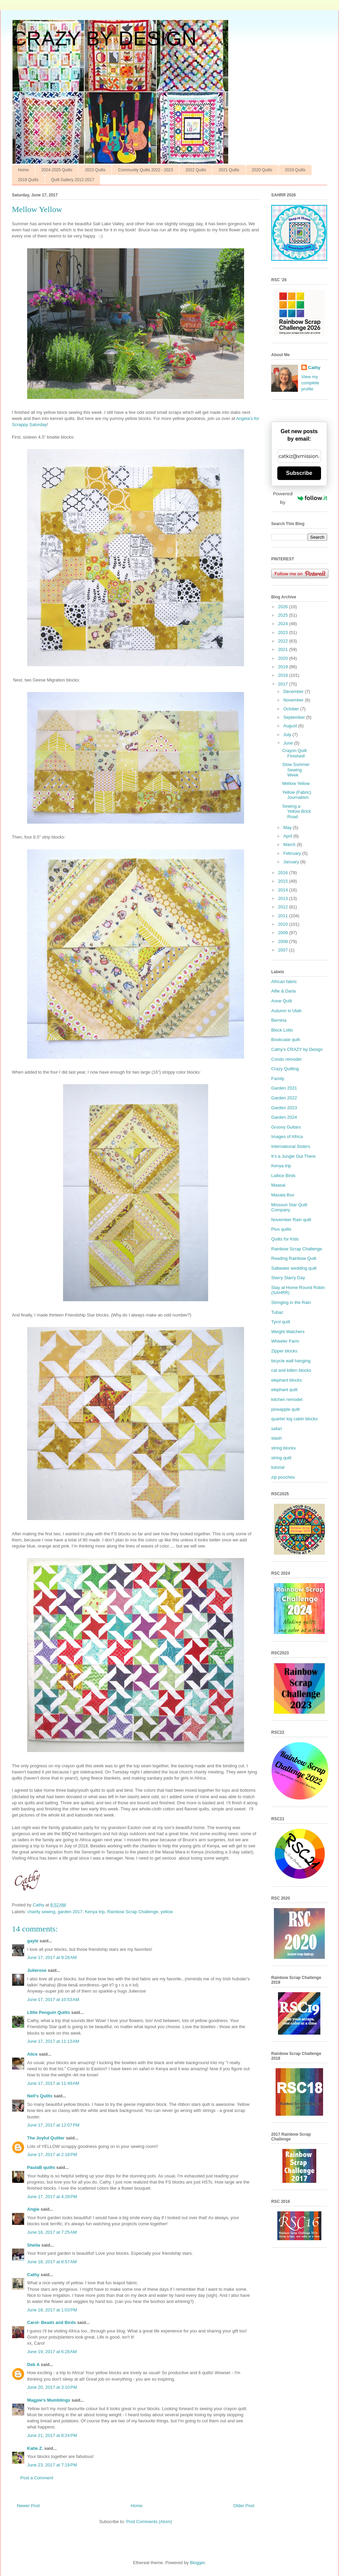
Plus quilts (281, 1229)
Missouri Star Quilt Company (289, 1207)
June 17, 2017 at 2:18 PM (52, 2154)
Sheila (33, 2245)
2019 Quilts (295, 170)
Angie (33, 2209)
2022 (283, 640)
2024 (283, 623)
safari (276, 1428)
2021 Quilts (229, 170)
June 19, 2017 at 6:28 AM (52, 2351)
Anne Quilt (281, 1000)
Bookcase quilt (285, 1039)
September (294, 717)
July (288, 734)
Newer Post (28, 2505)
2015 (283, 881)
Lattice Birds (283, 1175)
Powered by (300, 498)
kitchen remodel (286, 1399)
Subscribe (299, 473)
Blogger (197, 2562)
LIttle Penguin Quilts (48, 2012)
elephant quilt (284, 1389)
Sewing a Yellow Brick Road (296, 811)
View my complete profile (310, 382)
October (291, 708)
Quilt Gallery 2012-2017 (72, 179)
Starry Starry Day (288, 1277)
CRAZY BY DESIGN (104, 38)
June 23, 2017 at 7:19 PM (52, 2464)
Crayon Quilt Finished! (294, 753)
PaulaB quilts (41, 2167)
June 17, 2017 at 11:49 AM (53, 2083)
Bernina (278, 1020)
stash (276, 1438)
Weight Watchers (287, 1331)
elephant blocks (286, 1380)
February (292, 853)
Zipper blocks (284, 1350)
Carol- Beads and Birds (51, 2322)
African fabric (284, 981)
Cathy (33, 2274)
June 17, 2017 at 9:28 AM (52, 1957)
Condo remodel (286, 1059)
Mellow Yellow (296, 783)
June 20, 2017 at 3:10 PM (52, 2387)
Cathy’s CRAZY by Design (297, 1049)
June (288, 743)
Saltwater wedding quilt (294, 1268)
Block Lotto (282, 1030)
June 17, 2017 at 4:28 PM (52, 2196)
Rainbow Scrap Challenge (132, 1911)
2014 (283, 889)
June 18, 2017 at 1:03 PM (52, 2309)
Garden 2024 (284, 1117)
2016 (283, 872)
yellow (167, 1911)
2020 (283, 658)
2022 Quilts (195, 170)
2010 (283, 924)
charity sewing (41, 1911)
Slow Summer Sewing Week (296, 769)
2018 (283, 675)
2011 (283, 915)
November (294, 700)
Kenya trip (95, 1911)
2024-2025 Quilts (56, 170)
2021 (283, 649)
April (288, 836)
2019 (283, 666)
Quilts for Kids (285, 1239)
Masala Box (282, 1194)
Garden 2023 (284, 1107)
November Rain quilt (291, 1219)
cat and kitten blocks (291, 1370)
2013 (283, 898)
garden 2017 (70, 1911)
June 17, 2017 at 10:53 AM (53, 1999)
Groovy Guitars (286, 1127)
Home (23, 170)
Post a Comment (36, 2477)
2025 (283, 615)
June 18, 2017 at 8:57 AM (52, 2261)
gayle (32, 1940)
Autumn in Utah (286, 1010)
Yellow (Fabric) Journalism (296, 795)
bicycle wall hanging (291, 1360)
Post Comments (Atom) (149, 2521)
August (290, 725)
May (288, 827)
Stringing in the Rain (291, 1302)
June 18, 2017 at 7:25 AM (52, 2232)
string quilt (281, 1457)
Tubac (277, 1312)
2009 (283, 932)
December (294, 691)
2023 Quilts (95, 170)
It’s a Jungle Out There (293, 1156)
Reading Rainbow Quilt (293, 1258)
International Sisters (290, 1146)
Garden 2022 (284, 1097)
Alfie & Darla (283, 991)
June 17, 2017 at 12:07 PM (53, 2125)
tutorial (277, 1467)
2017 (283, 684)
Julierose (36, 1970)
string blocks (283, 1447)
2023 (283, 632)
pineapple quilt (285, 1409)
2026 (283, 606)
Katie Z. (35, 2448)
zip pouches (283, 1477)
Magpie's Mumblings (48, 2400)
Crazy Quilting (285, 1068)
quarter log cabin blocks (294, 1418)
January (291, 861)
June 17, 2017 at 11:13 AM (53, 2041)
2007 (283, 950)
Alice (32, 2054)
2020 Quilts (262, 170)
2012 (283, 906)
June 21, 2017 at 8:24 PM (52, 2435)
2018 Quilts (28, 179)
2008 (283, 941)
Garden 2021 (284, 1088)
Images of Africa (287, 1136)
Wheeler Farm (285, 1341)
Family (277, 1078)
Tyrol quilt (280, 1321)
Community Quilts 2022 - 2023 (145, 170)
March (290, 844)
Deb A (33, 2364)
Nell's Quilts (40, 2095)
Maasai (278, 1185)
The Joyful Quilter (46, 2137)
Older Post (244, 2505)
